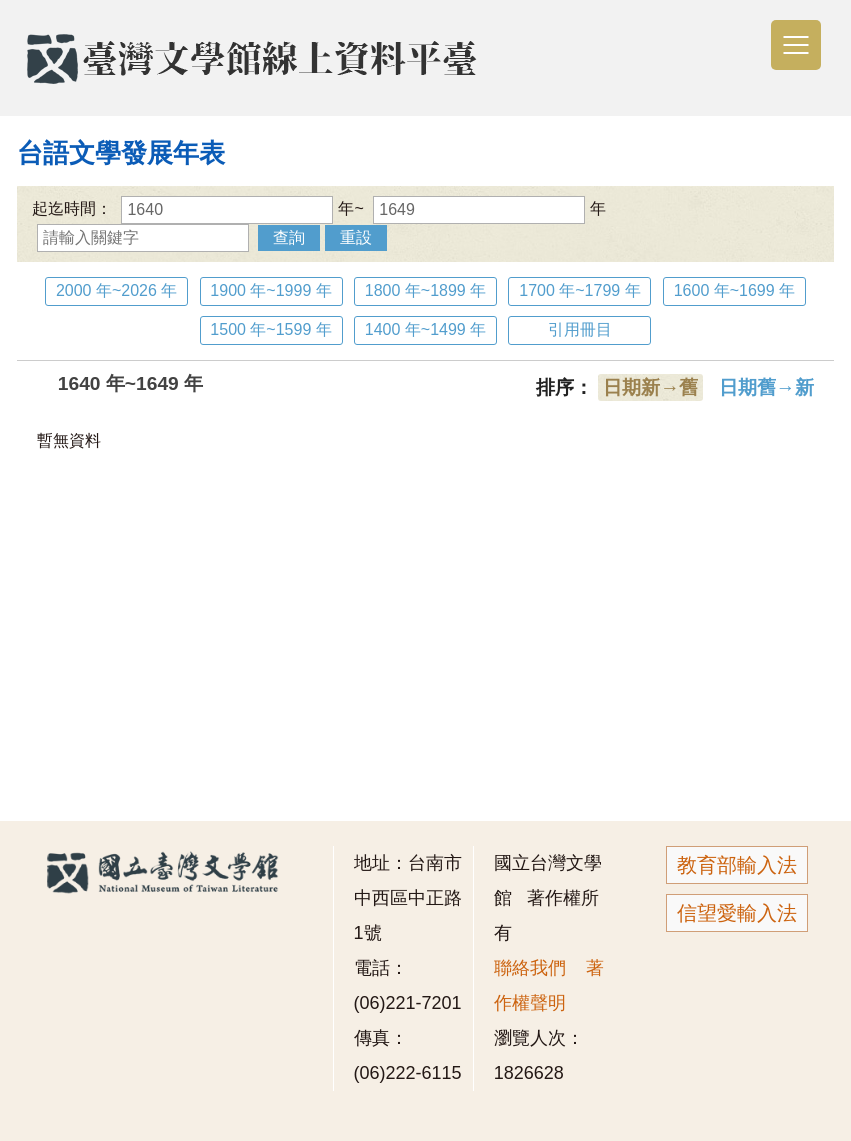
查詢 (289, 237)
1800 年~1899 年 (425, 290)
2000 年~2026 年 (116, 290)
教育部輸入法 (737, 865)
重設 (356, 237)
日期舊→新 (766, 387)
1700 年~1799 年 (579, 290)
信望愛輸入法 (737, 913)
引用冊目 (580, 329)
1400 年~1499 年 (425, 329)
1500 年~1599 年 (270, 329)
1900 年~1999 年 (270, 290)
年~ (242, 208)
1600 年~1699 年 (734, 290)
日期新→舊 (650, 387)
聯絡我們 (530, 968)
